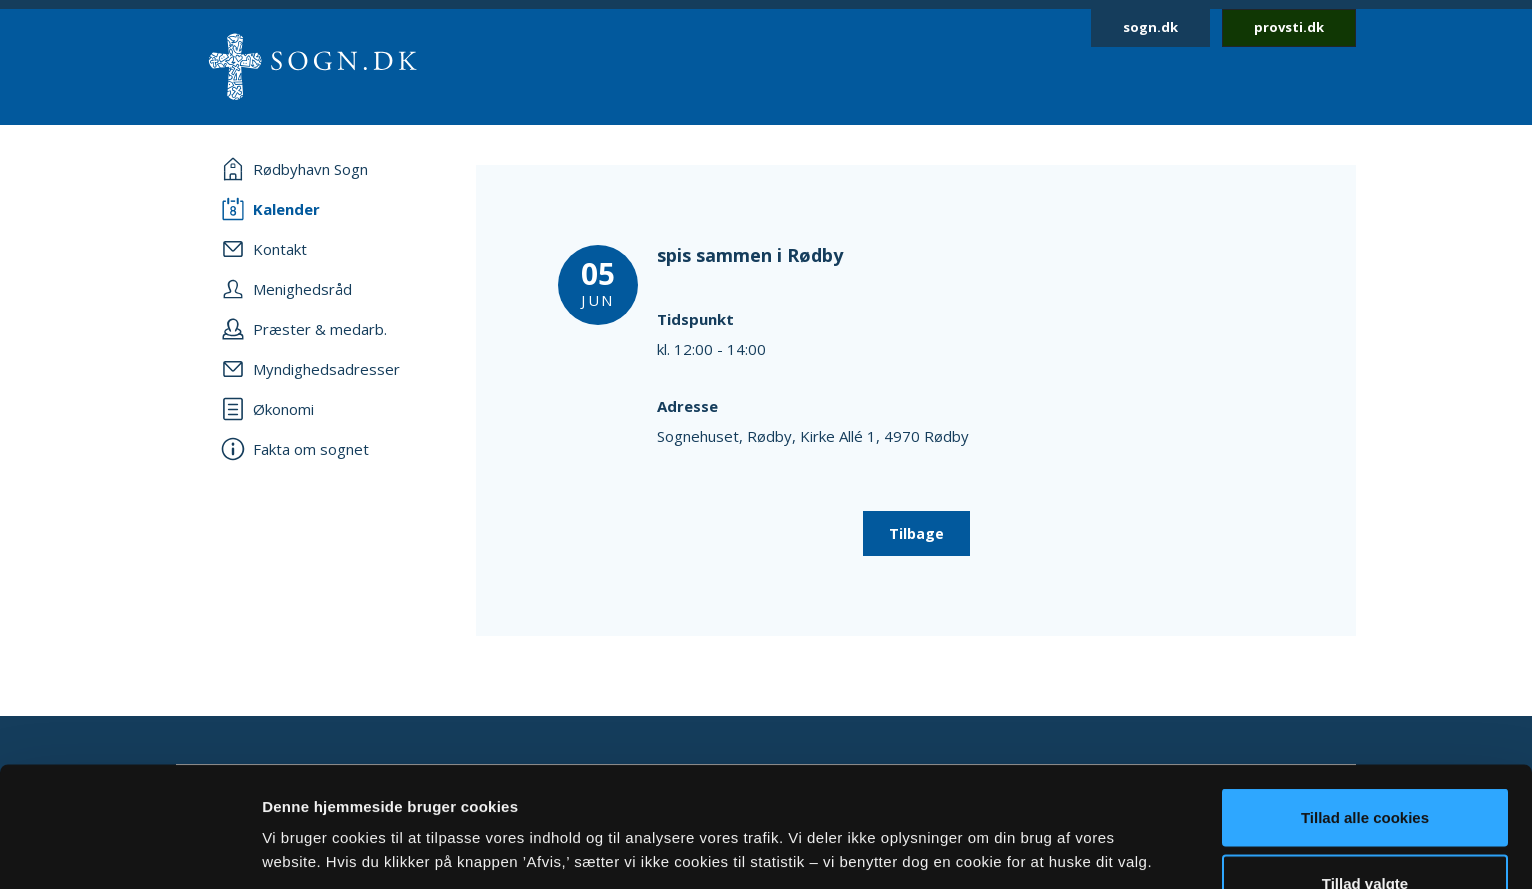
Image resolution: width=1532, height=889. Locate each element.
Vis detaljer (1039, 813)
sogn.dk (1150, 27)
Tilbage (916, 533)
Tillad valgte (1365, 770)
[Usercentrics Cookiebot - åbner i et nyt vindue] (129, 850)
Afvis (1365, 835)
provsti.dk (1289, 27)
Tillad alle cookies (1365, 704)
